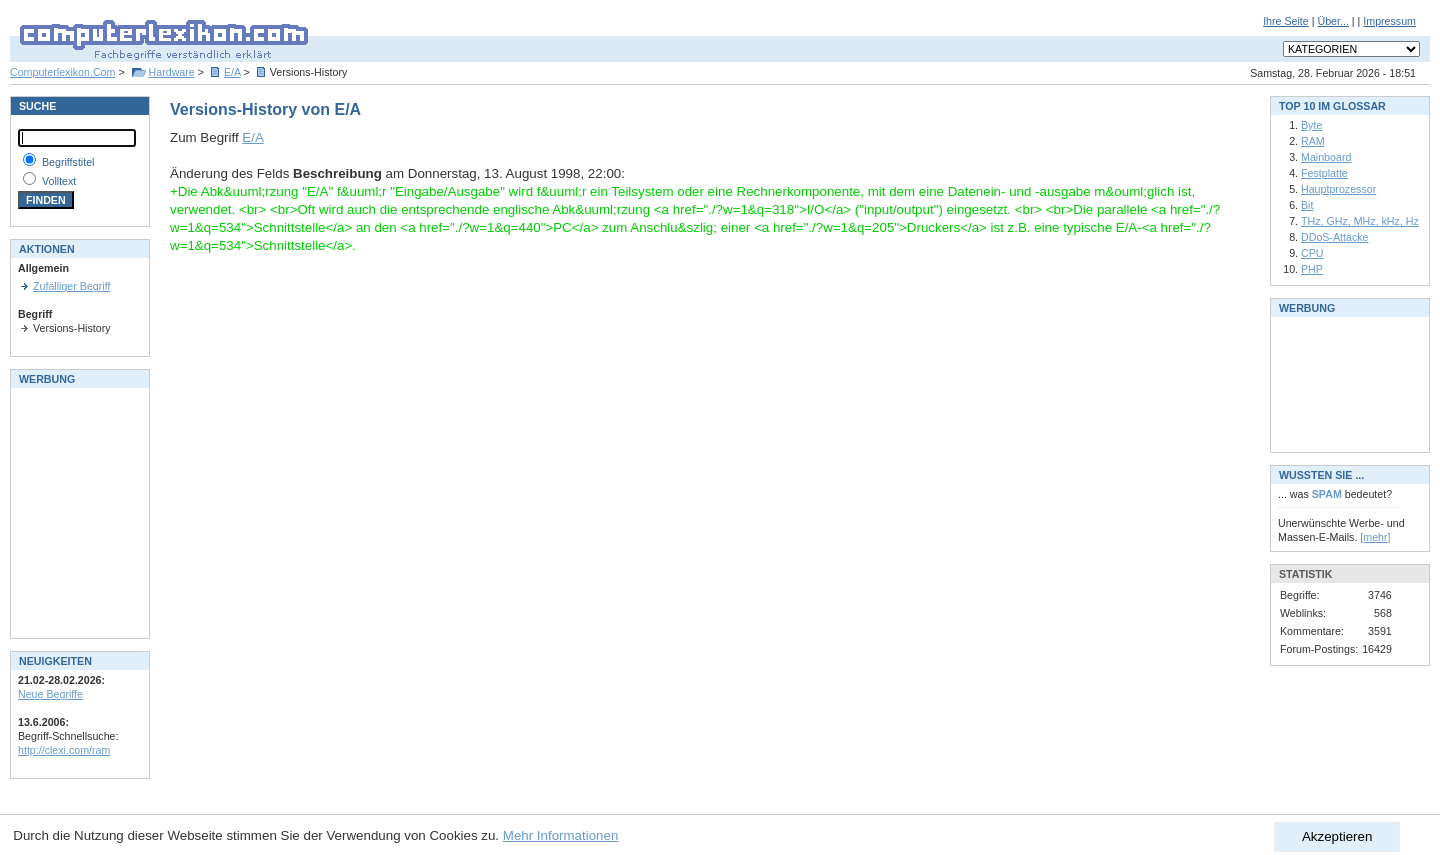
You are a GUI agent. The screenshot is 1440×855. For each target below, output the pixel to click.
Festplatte (1324, 173)
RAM (1313, 141)
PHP (1312, 269)
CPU (1312, 253)
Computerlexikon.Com (62, 72)
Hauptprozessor (1338, 189)
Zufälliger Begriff (71, 286)
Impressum (1389, 21)
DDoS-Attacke (1335, 237)
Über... (1332, 21)
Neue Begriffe (50, 694)
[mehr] (1375, 537)
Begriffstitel (68, 162)
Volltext (59, 181)
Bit (1307, 205)
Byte (1311, 125)
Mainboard (1326, 157)
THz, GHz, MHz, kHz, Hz (1360, 221)
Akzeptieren (1337, 836)
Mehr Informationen (561, 835)
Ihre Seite (1286, 21)
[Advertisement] (78, 511)
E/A (232, 72)
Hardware (172, 72)
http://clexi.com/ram (64, 750)
